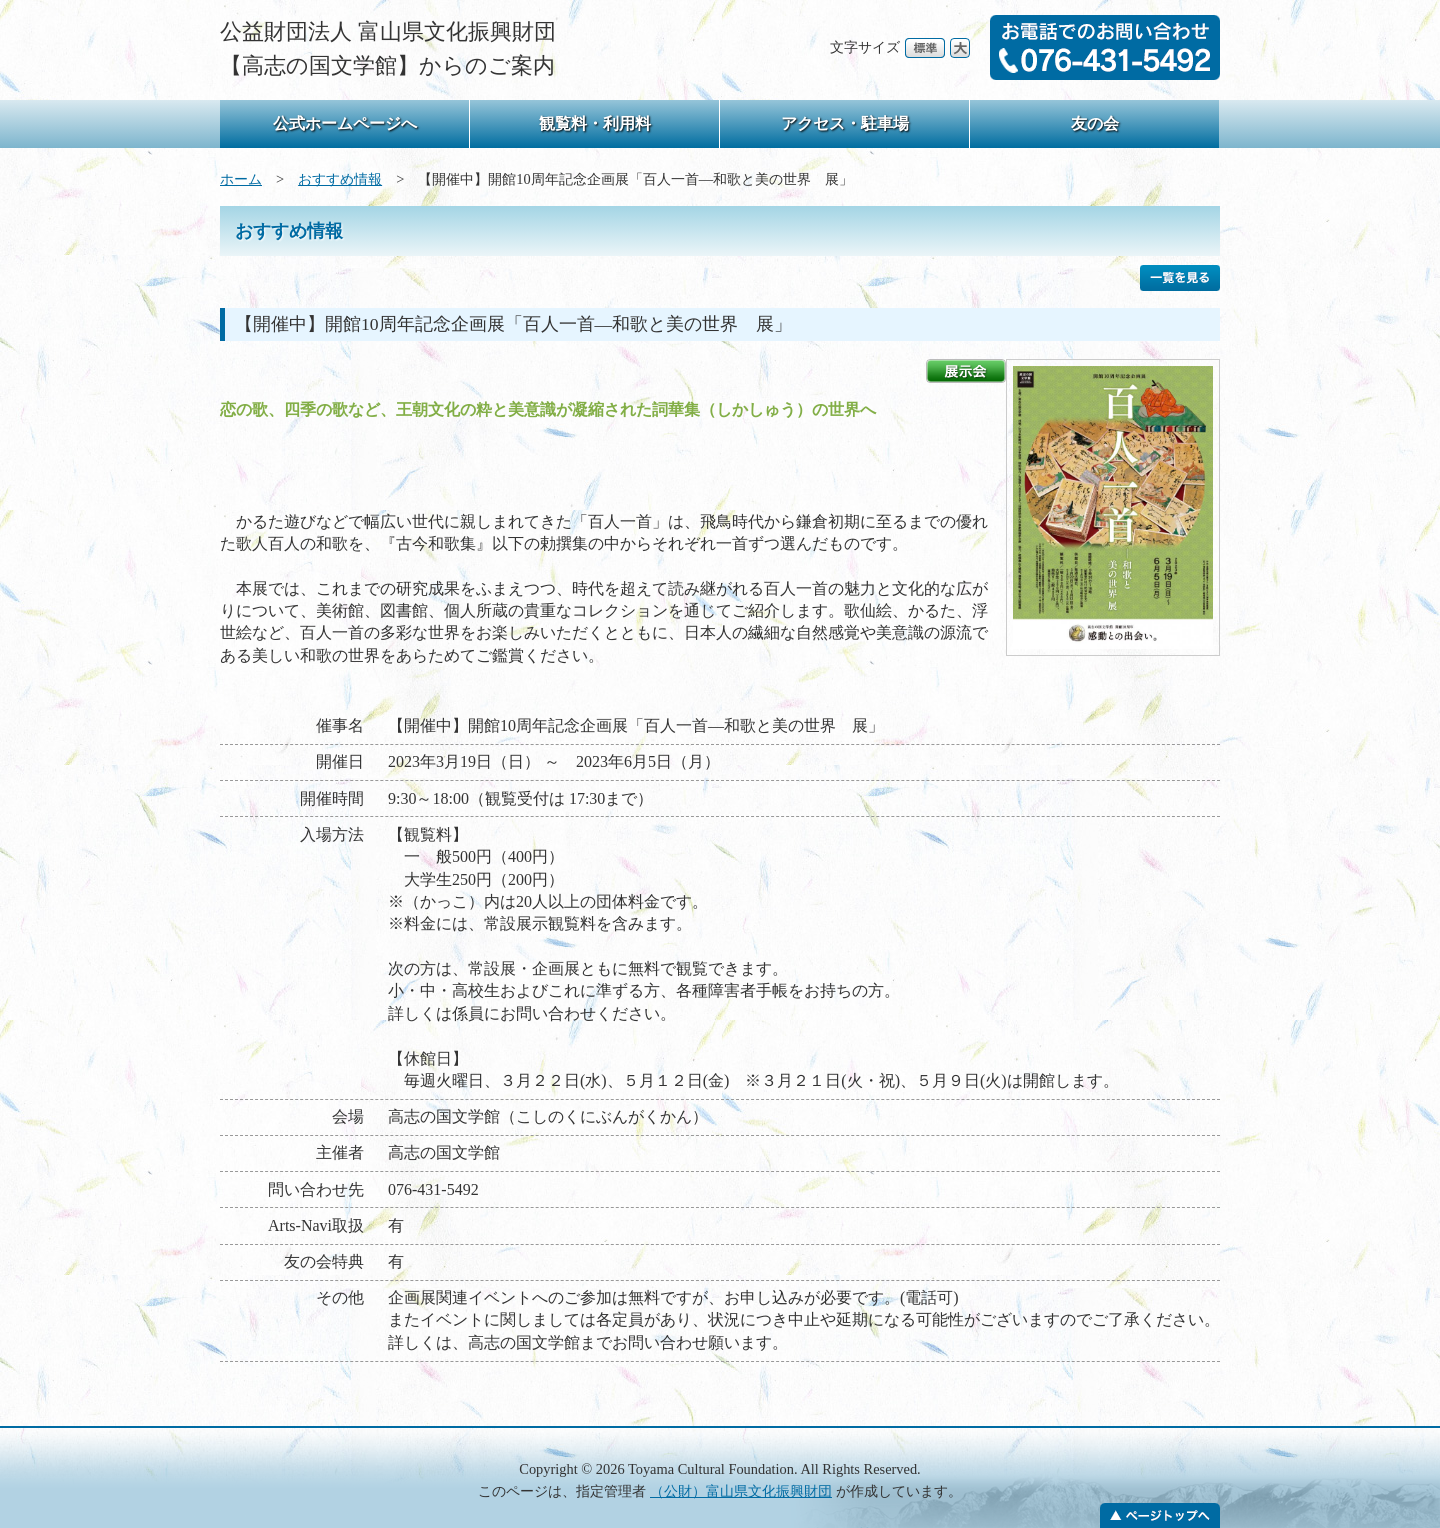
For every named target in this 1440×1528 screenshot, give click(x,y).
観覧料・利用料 (595, 123)
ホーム (241, 179)
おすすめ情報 (340, 179)
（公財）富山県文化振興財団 (741, 1491)
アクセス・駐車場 (845, 123)
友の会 (1095, 123)
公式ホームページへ (345, 123)
